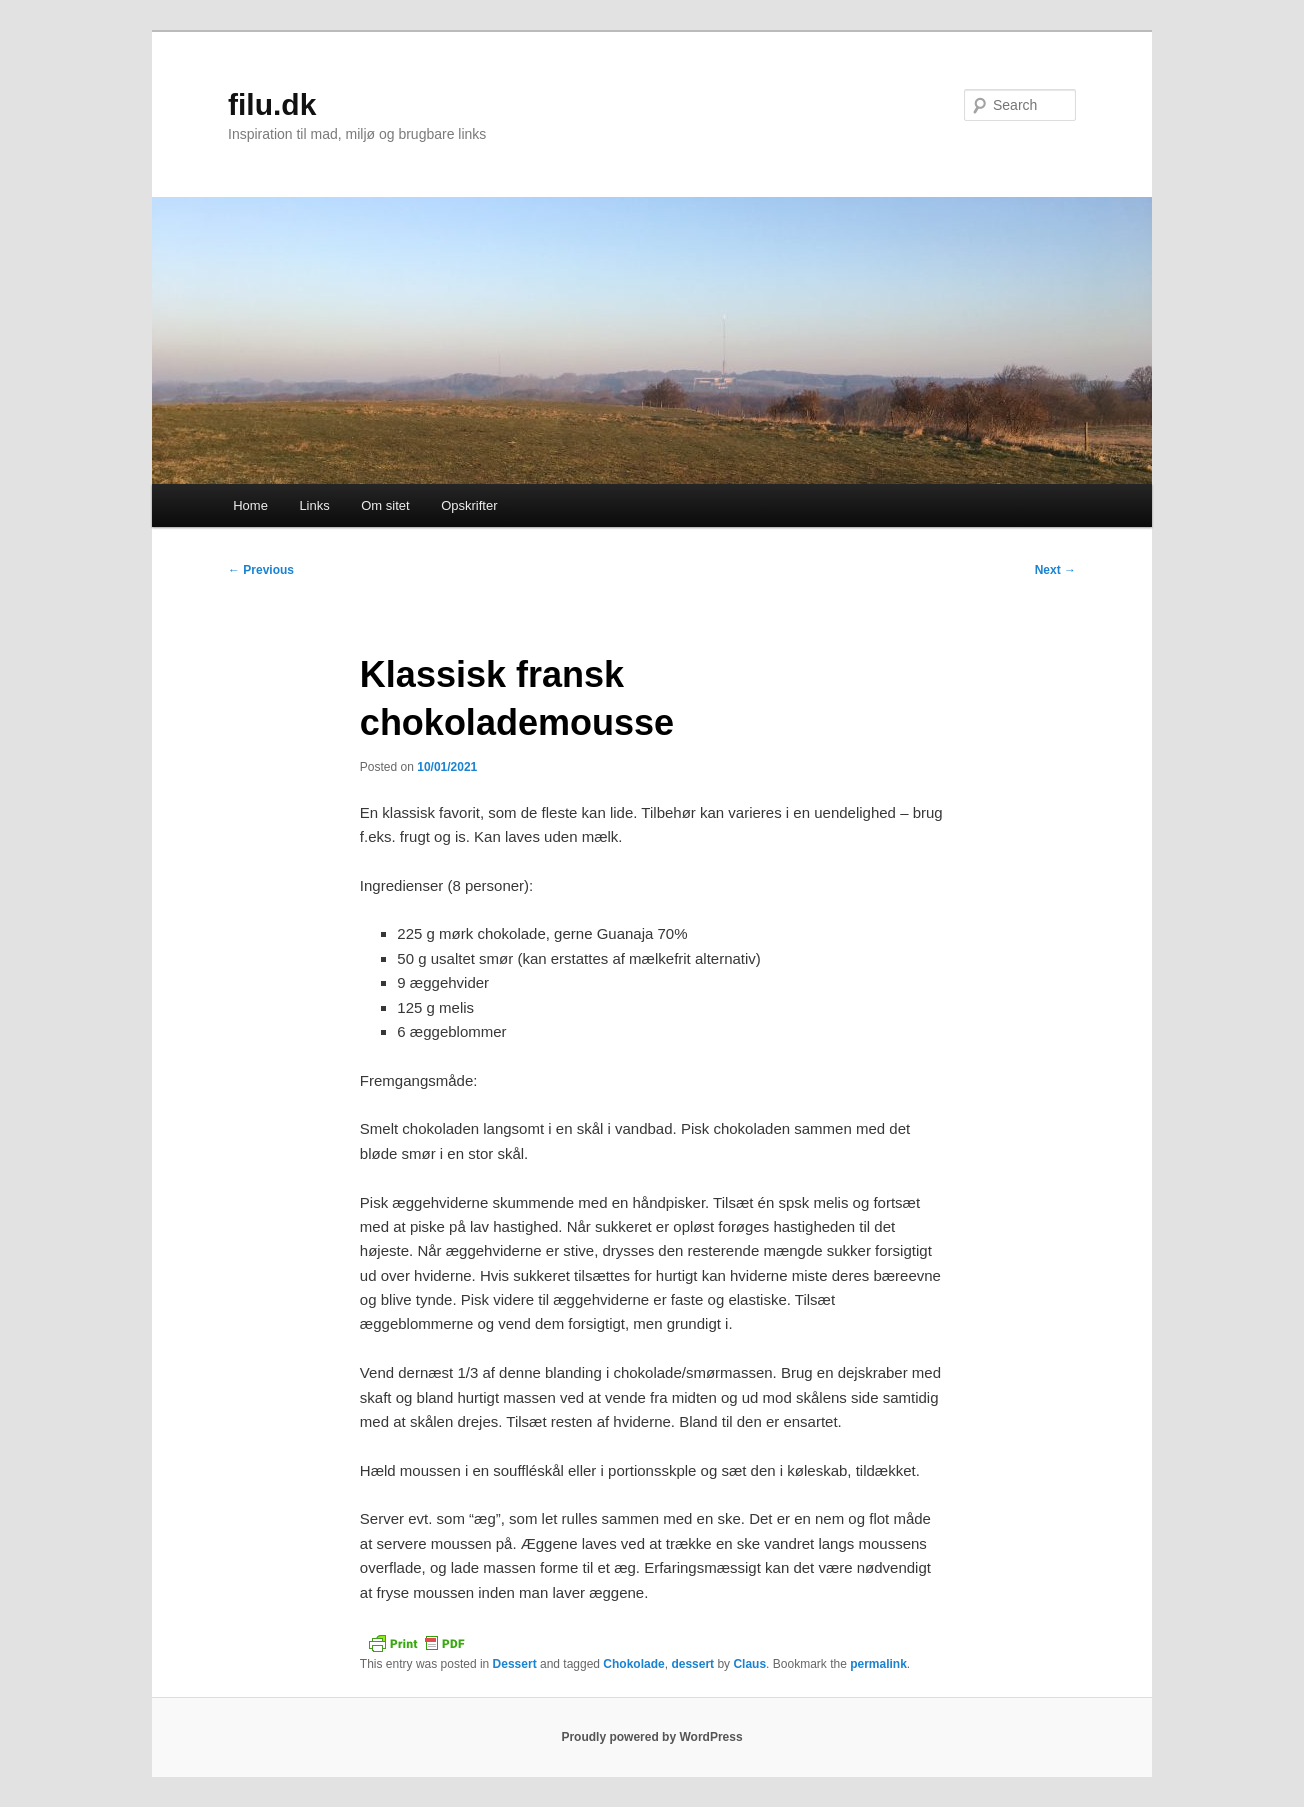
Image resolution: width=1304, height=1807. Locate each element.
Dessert (515, 1664)
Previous (261, 570)
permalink (878, 1664)
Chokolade (633, 1664)
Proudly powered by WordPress (651, 1737)
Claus (749, 1664)
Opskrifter (469, 505)
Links (314, 505)
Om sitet (385, 505)
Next (1055, 570)
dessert (692, 1664)
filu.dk (272, 104)
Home (250, 505)
